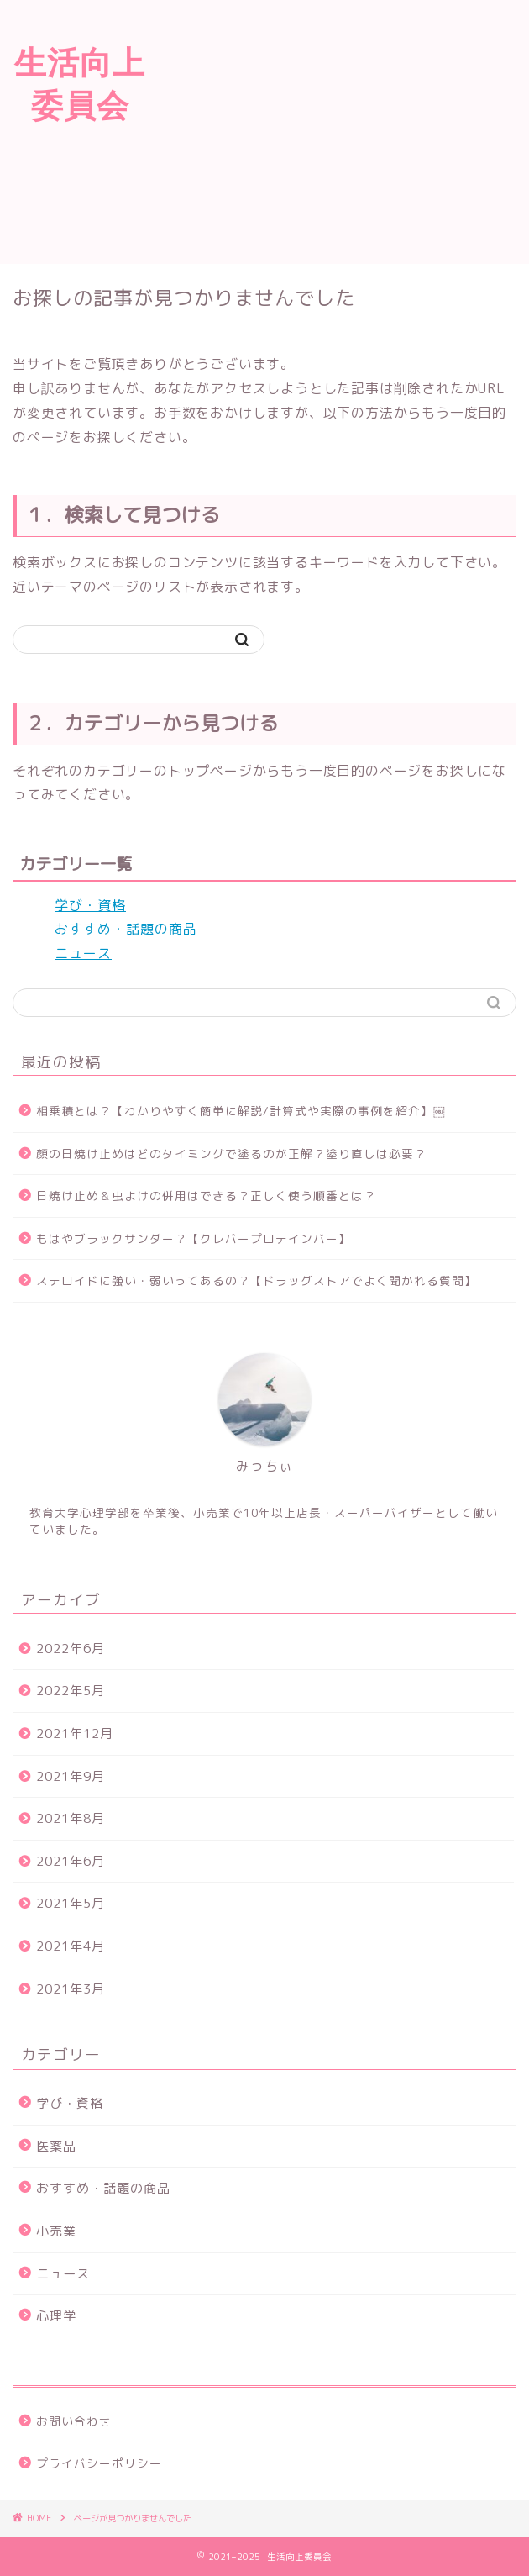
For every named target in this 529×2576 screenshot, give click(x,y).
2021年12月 (74, 1733)
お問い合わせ (74, 2421)
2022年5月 (70, 1690)
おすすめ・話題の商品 (126, 928)
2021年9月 (70, 1776)
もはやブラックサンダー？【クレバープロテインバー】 (193, 1238)
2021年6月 (70, 1861)
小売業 (56, 2231)
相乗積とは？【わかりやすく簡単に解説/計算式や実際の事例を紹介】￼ (240, 1111)
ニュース (83, 953)
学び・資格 (90, 905)
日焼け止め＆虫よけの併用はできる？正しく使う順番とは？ (206, 1196)
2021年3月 (70, 1989)
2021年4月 (70, 1946)
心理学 (56, 2316)
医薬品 (56, 2146)
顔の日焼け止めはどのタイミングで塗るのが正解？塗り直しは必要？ (231, 1154)
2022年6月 (70, 1648)
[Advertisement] (344, 129)
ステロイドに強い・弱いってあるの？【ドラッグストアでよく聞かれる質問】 (256, 1280)
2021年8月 (70, 1818)
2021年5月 (70, 1903)
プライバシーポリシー (99, 2463)
